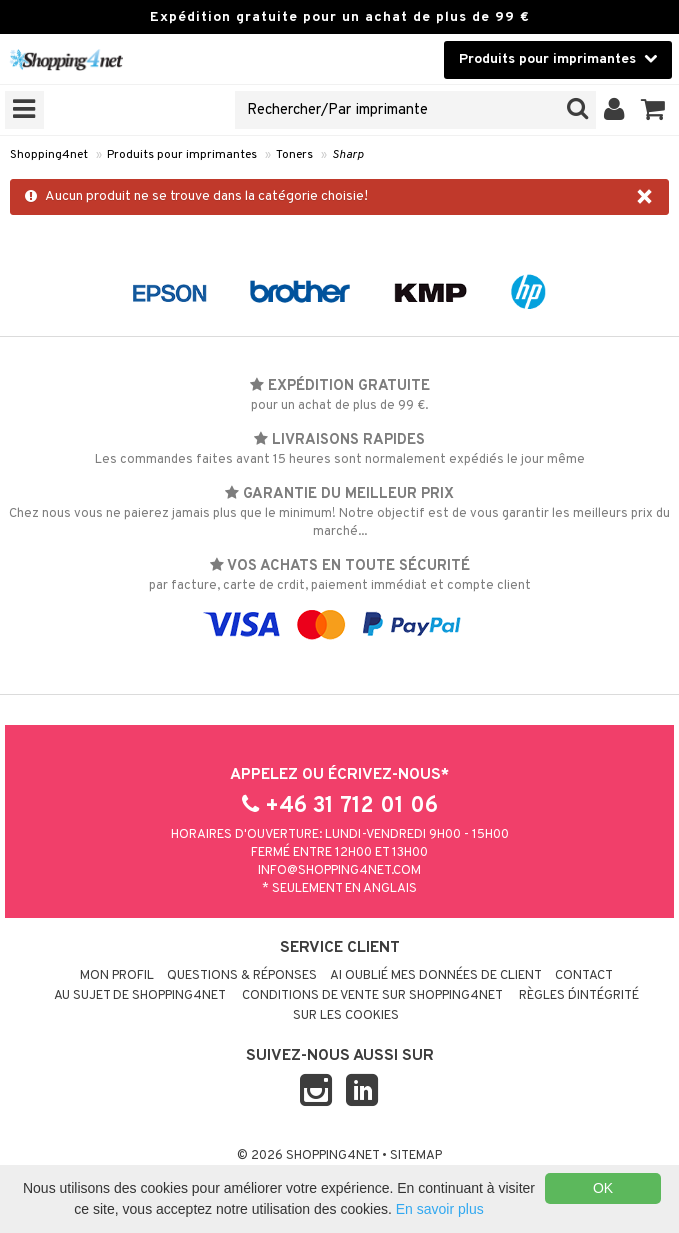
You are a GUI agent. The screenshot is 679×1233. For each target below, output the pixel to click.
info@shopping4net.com (339, 871)
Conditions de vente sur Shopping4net (372, 996)
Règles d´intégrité (579, 996)
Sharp (348, 155)
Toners (294, 155)
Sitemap (416, 1156)
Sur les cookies (346, 1016)
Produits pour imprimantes (182, 155)
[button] (653, 110)
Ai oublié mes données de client (436, 976)
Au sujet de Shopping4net (140, 996)
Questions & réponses (242, 976)
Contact (584, 976)
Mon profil (117, 976)
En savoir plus (440, 1209)
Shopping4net (49, 155)
